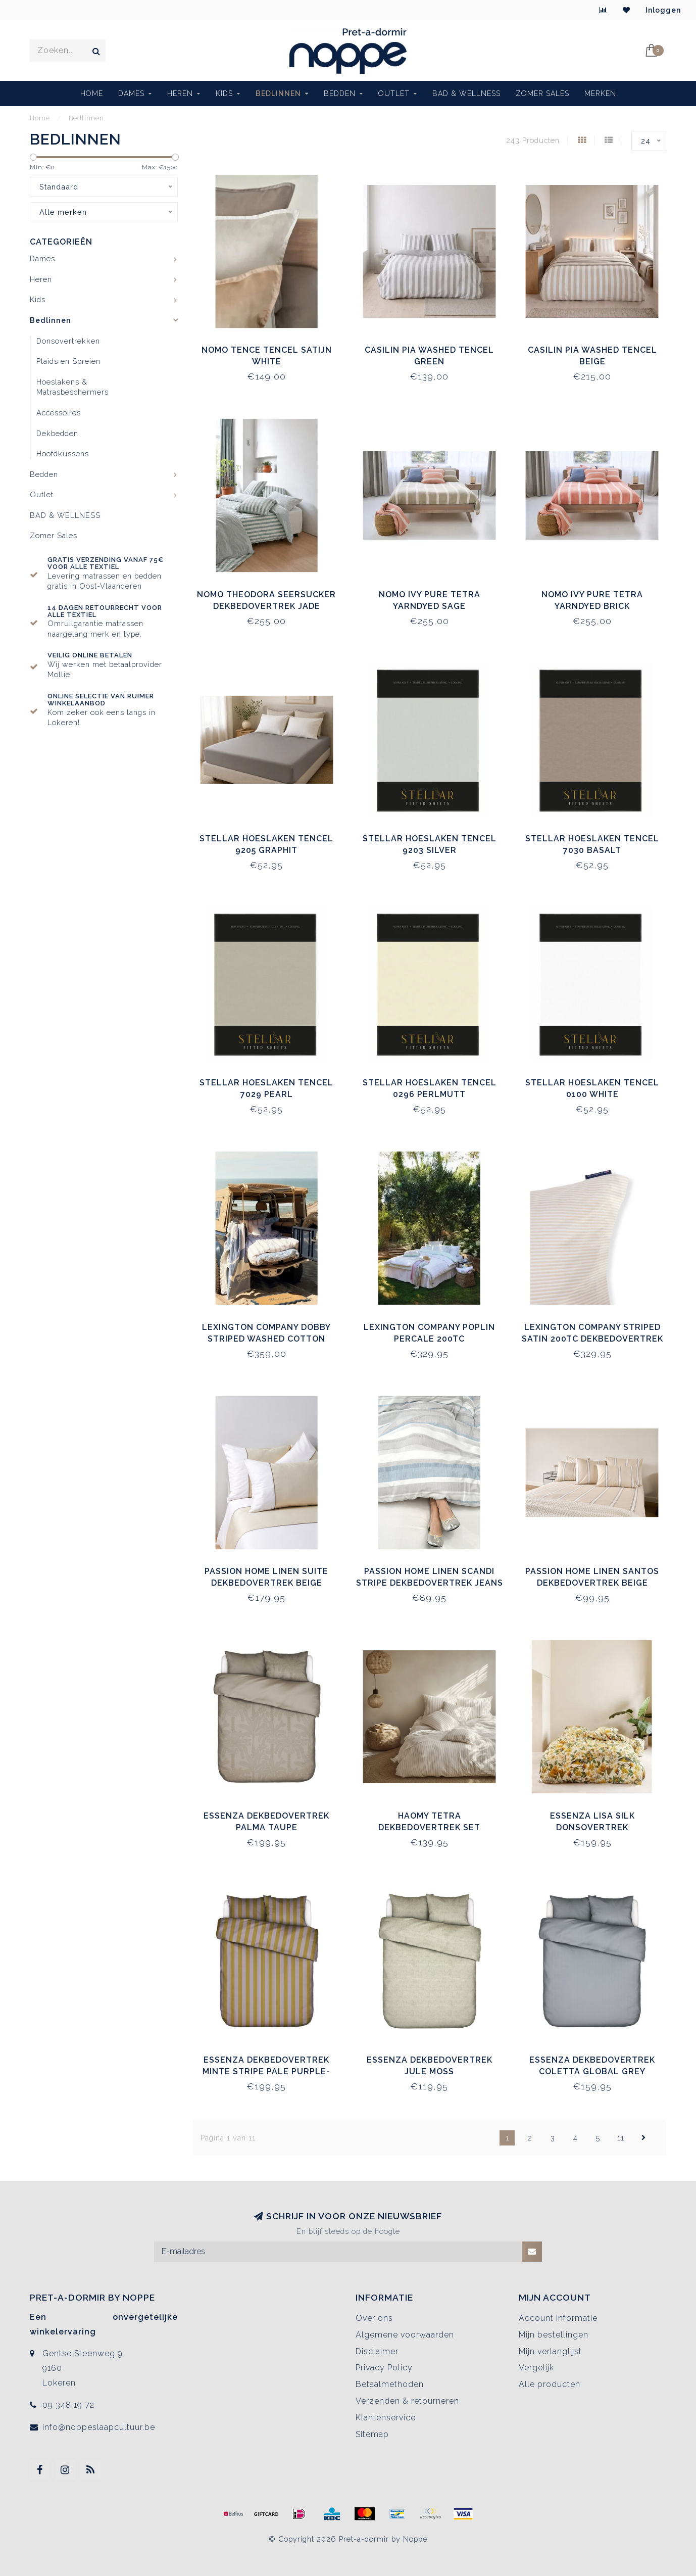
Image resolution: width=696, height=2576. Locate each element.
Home (91, 93)
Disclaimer (377, 2351)
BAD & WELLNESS (466, 93)
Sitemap (372, 2434)
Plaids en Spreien (68, 361)
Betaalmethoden (390, 2384)
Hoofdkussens (62, 453)
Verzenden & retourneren (407, 2401)
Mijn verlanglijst (550, 2351)
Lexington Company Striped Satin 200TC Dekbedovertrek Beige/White (592, 1338)
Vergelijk (536, 2367)
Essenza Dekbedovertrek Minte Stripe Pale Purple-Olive (266, 2071)
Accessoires (58, 412)
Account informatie (558, 2318)
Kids (224, 93)
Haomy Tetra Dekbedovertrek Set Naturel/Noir (429, 1827)
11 (620, 2137)
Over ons (374, 2318)
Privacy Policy (384, 2367)
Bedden (340, 93)
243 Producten (533, 140)
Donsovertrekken (68, 341)
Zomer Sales (542, 93)
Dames (131, 93)
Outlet (394, 93)
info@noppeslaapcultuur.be (98, 2427)
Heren (180, 93)
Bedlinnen (278, 93)
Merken (600, 93)
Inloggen (663, 10)
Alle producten (549, 2384)
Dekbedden (57, 433)
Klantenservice (386, 2417)
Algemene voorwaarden (405, 2335)
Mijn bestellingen (553, 2335)
